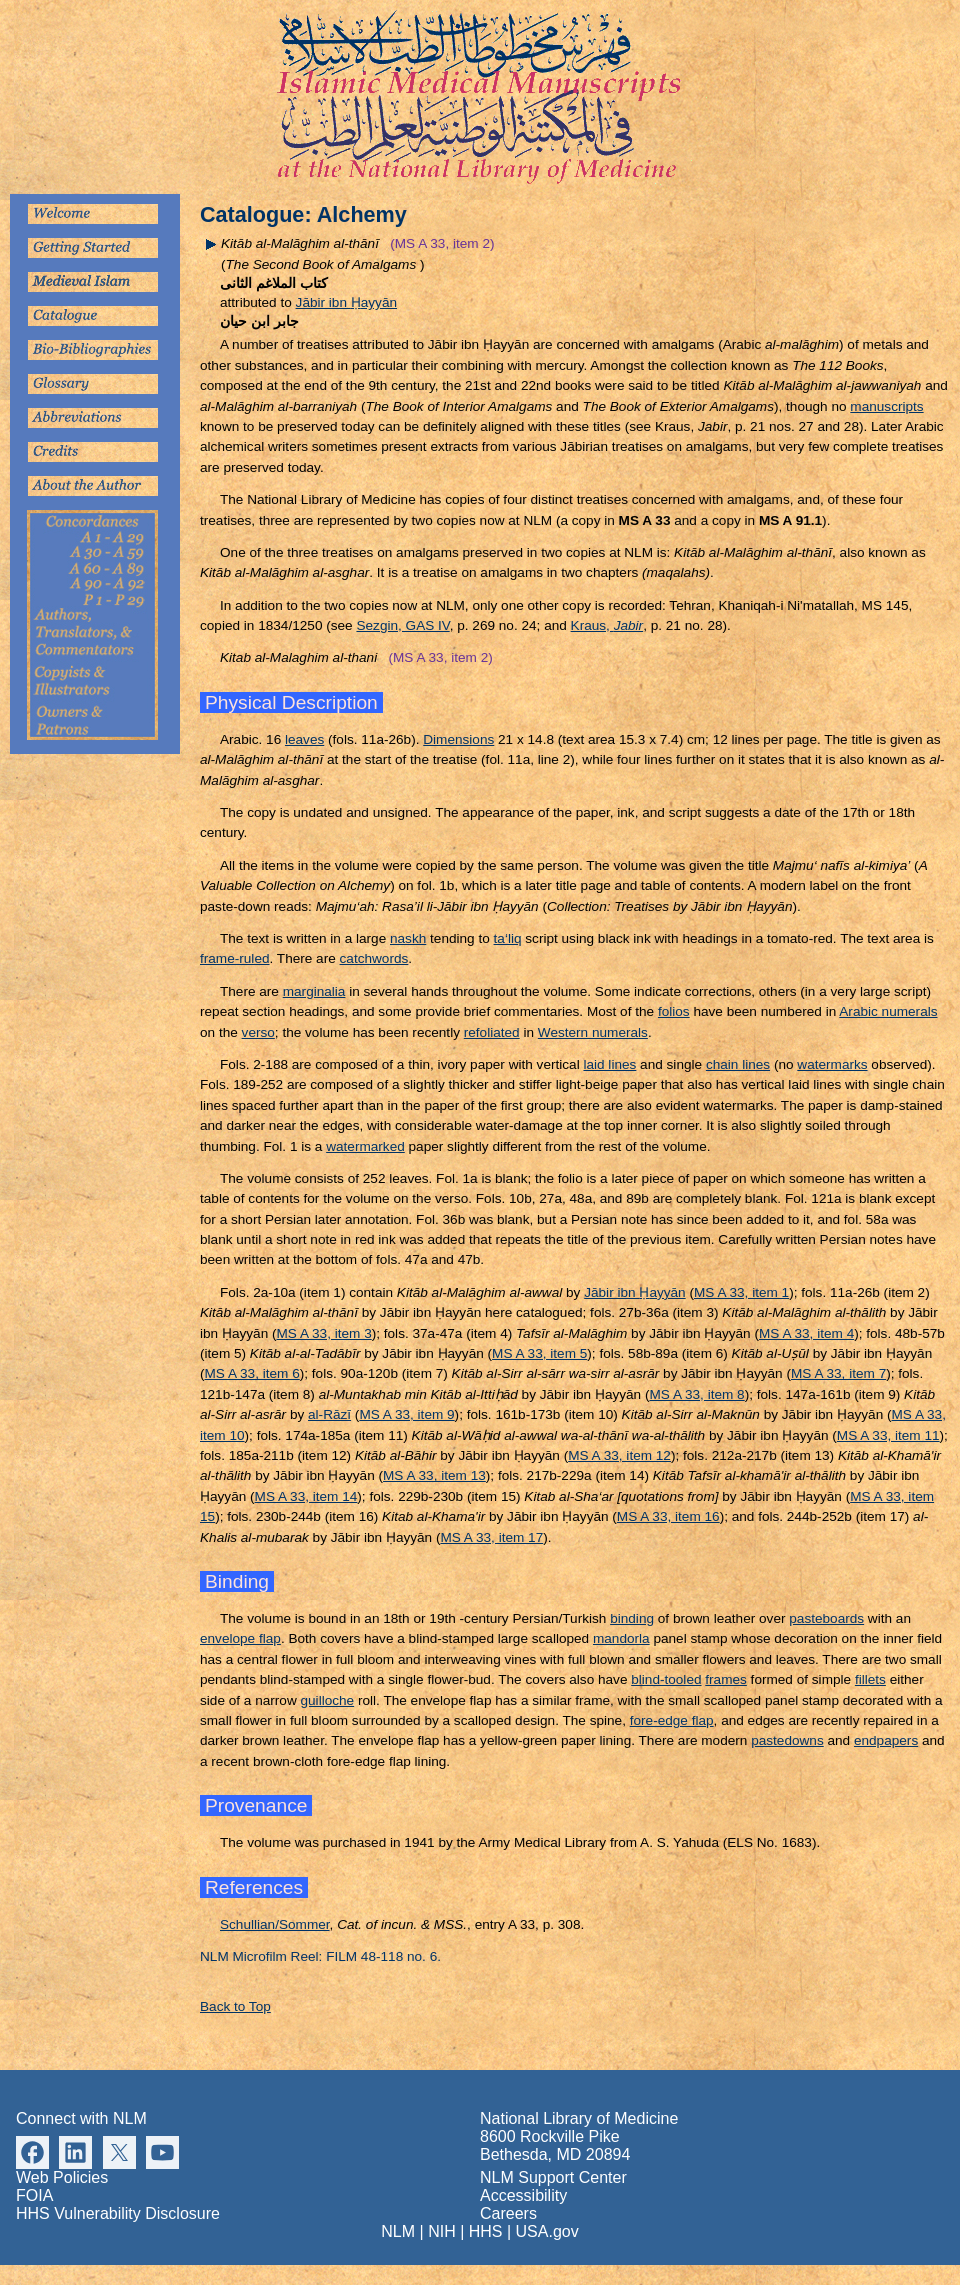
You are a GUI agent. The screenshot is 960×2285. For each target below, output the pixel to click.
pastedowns (787, 1740)
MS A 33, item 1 (741, 1292)
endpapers (886, 1740)
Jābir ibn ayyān (346, 302)
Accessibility (523, 2195)
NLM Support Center (553, 2177)
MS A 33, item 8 (696, 1394)
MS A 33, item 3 (324, 1333)
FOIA (34, 2195)
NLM (398, 2231)
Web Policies (62, 2177)
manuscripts (886, 406)
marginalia (314, 991)
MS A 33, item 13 (434, 1475)
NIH (442, 2231)
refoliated (492, 1032)
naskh (408, 938)
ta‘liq (508, 938)
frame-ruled (235, 958)
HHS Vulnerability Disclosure (118, 2213)
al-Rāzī (329, 1414)
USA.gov (547, 2231)
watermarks (832, 1064)
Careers (508, 2213)
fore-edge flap (672, 1720)
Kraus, (607, 625)
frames (726, 1679)
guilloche (328, 1700)
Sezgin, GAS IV (402, 625)
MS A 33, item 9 (406, 1414)
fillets (870, 1679)
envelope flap (240, 1638)
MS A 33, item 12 (619, 1455)
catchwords (374, 958)
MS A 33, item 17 (491, 1537)
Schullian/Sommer (275, 1924)
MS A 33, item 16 (668, 1516)
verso (258, 1032)
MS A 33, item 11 (888, 1435)
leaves (304, 739)
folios (674, 1011)
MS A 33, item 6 (252, 1373)
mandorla (621, 1638)
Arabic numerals (888, 1011)
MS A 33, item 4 (806, 1333)
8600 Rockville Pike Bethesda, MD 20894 (555, 2145)
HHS (486, 2231)
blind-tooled (666, 1679)
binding (632, 1618)
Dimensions (458, 739)
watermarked (365, 1146)
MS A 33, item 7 (838, 1373)
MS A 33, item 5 (539, 1353)
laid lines (609, 1064)
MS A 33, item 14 (306, 1496)
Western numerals (593, 1032)
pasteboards (826, 1618)
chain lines (738, 1064)
